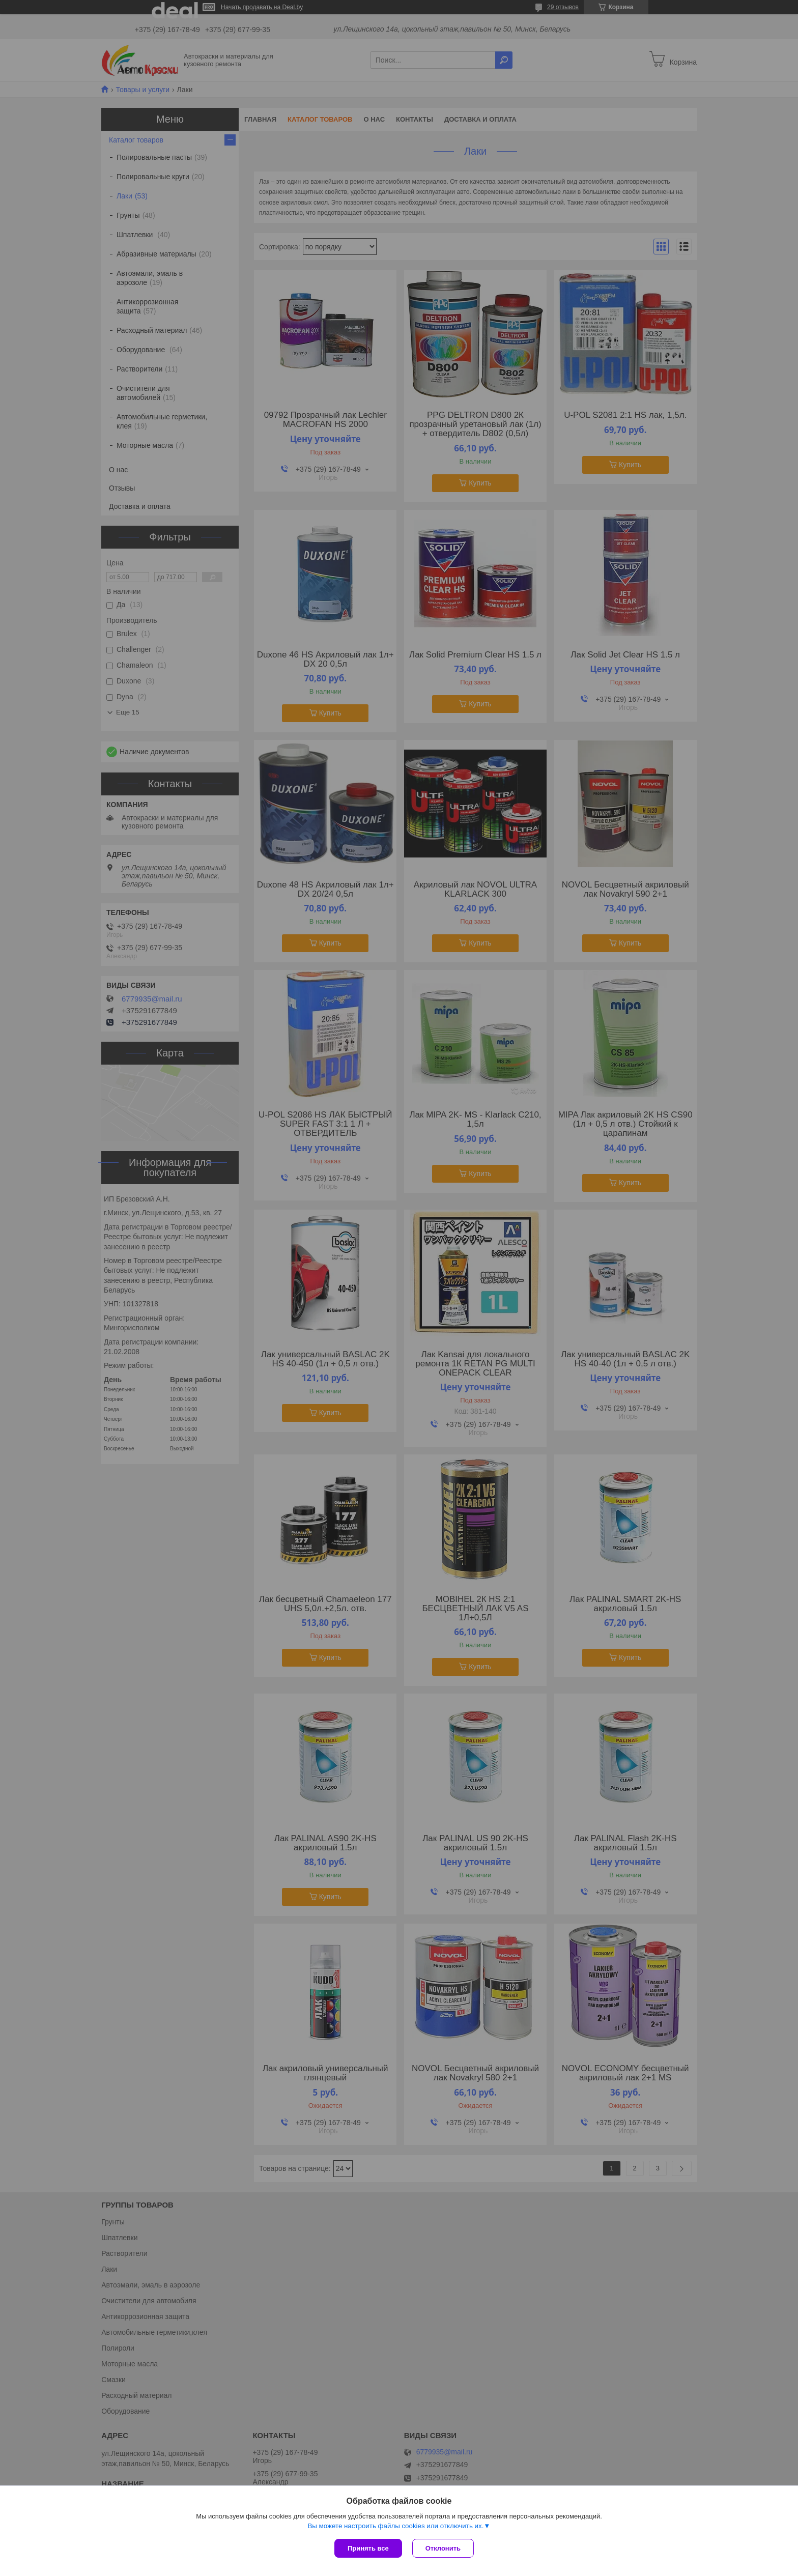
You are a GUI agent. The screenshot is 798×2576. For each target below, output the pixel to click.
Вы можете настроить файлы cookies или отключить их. (395, 2526)
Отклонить (443, 2548)
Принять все (368, 2548)
